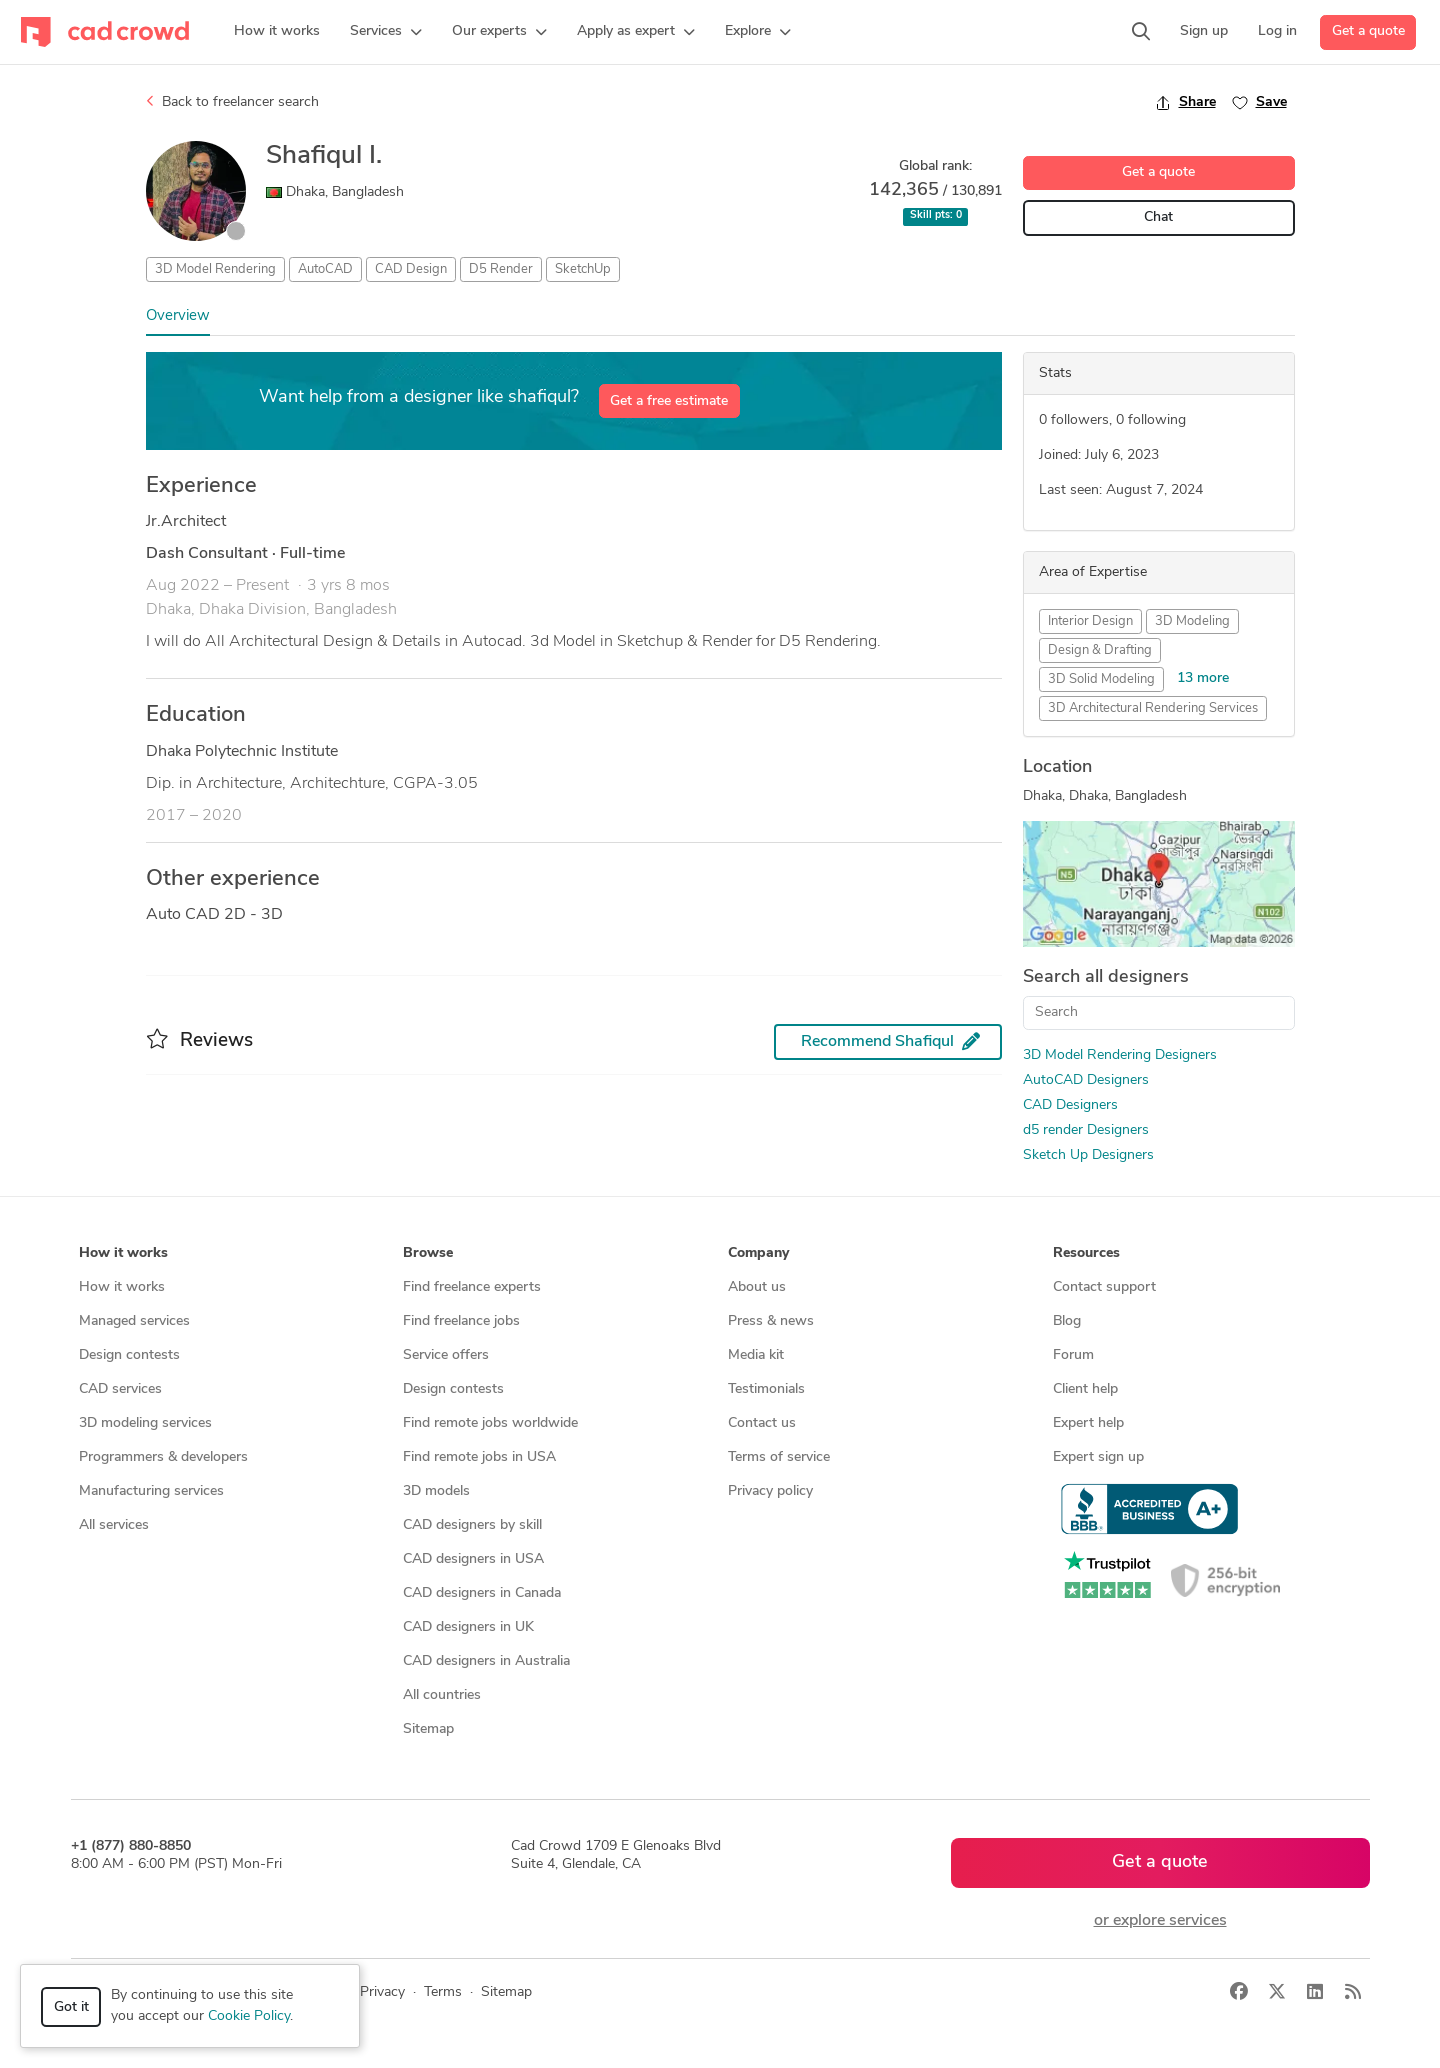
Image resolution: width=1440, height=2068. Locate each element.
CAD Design (411, 269)
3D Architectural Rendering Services (1153, 708)
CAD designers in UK (468, 1627)
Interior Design (1090, 621)
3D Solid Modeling (1101, 679)
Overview (178, 316)
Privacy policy (770, 1491)
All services (114, 1525)
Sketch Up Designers (1088, 1155)
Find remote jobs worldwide (490, 1423)
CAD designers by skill (472, 1525)
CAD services (120, 1389)
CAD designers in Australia (486, 1661)
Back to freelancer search (232, 102)
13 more (1203, 678)
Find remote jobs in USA (479, 1457)
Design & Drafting (1100, 650)
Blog (1067, 1321)
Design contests (129, 1355)
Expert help (1088, 1423)
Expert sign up (1098, 1457)
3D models (436, 1491)
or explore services (1160, 1921)
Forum (1073, 1355)
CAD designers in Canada (482, 1593)
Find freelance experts (472, 1287)
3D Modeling (1192, 621)
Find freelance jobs (461, 1321)
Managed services (134, 1321)
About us (757, 1287)
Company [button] (758, 1253)
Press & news (771, 1321)
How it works (122, 1287)
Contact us (762, 1423)
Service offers (446, 1355)
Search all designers (1106, 977)
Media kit (756, 1355)
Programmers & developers (163, 1457)
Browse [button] (428, 1253)
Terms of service (779, 1457)
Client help (1085, 1389)
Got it (71, 2007)
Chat (1158, 217)
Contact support (1104, 1287)
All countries (442, 1695)
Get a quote (1368, 31)
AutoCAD (325, 269)
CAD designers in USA (473, 1559)
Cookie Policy (249, 2016)
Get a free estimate (669, 401)
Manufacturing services (151, 1491)
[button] (386, 32)
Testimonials (766, 1389)
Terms (443, 1992)
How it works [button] (123, 1253)
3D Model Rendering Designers (1120, 1055)
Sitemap (428, 1729)
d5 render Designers (1086, 1130)
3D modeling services (145, 1423)
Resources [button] (1086, 1253)
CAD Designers (1070, 1105)
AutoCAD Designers (1086, 1080)
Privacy (382, 1992)
